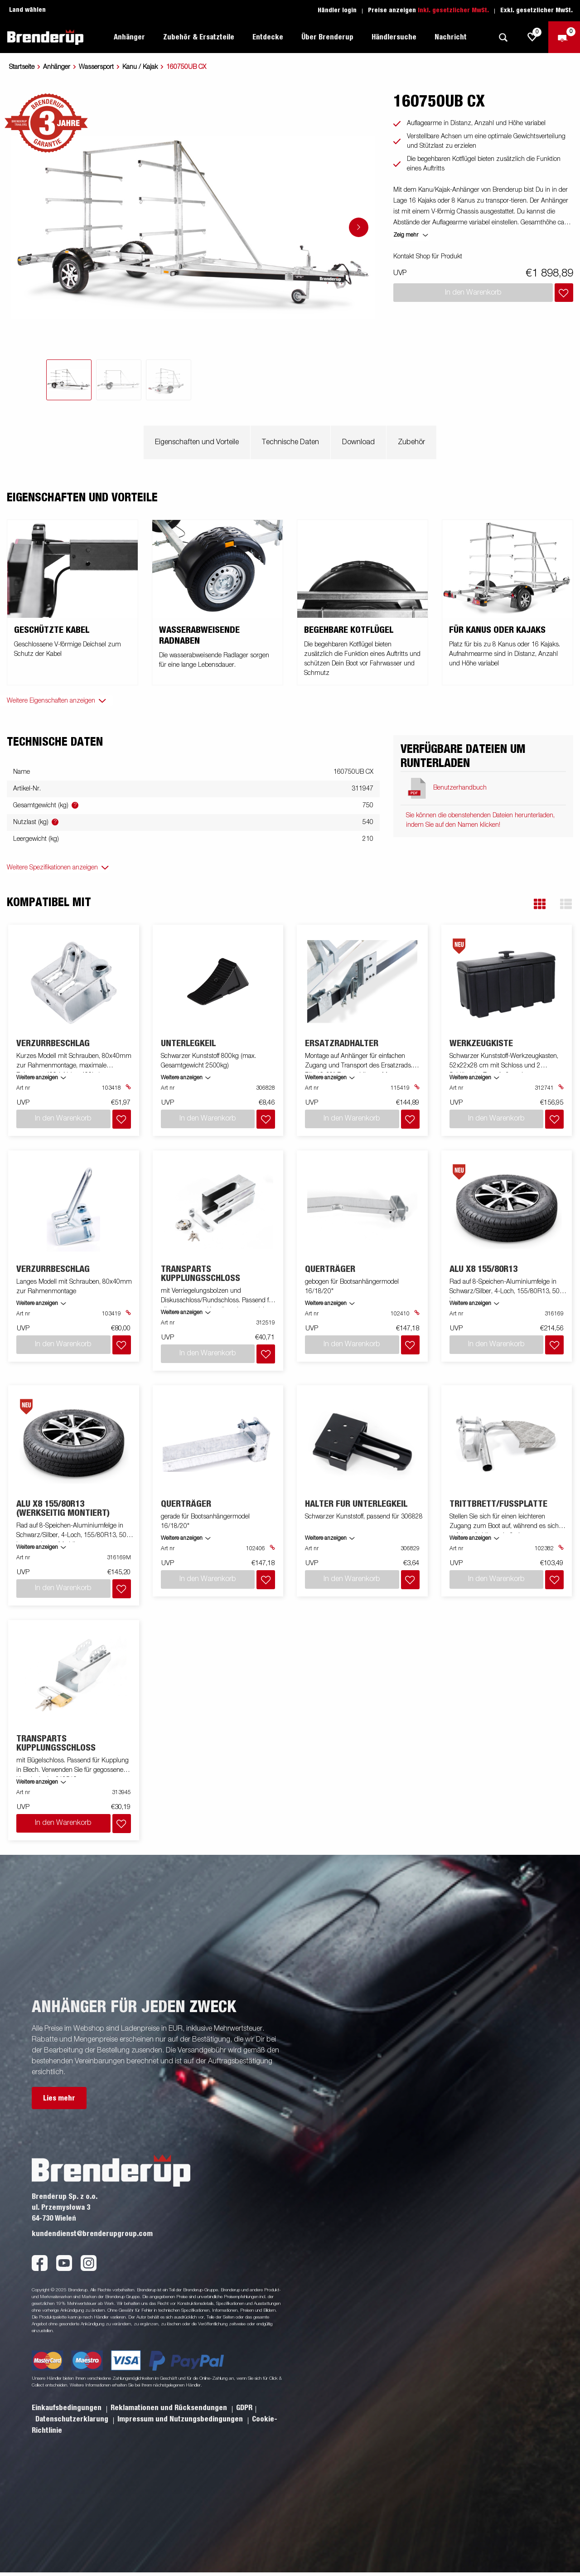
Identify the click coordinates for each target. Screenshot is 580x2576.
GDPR (244, 2407)
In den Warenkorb (63, 1823)
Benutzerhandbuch (460, 788)
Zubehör (411, 442)
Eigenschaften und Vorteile (197, 442)
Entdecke (267, 37)
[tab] (69, 379)
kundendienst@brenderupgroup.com (92, 2233)
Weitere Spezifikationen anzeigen (52, 867)
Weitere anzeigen (37, 1078)
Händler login (337, 10)
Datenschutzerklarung (72, 2419)
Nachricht (451, 37)
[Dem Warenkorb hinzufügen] (564, 292)
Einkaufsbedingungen (67, 2407)
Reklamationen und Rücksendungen (170, 2407)
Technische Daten (290, 442)
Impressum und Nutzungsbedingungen (181, 2419)
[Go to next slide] (358, 227)
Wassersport (96, 67)
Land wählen (27, 10)
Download (358, 442)
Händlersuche (394, 37)
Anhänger (129, 37)
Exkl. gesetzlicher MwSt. (536, 10)
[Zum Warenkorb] (564, 37)
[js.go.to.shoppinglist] (532, 37)
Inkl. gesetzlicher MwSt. (453, 10)
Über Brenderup (327, 37)
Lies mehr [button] (59, 2098)
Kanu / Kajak (140, 67)
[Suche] (503, 37)
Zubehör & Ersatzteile (198, 37)
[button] (540, 904)
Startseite (21, 67)
